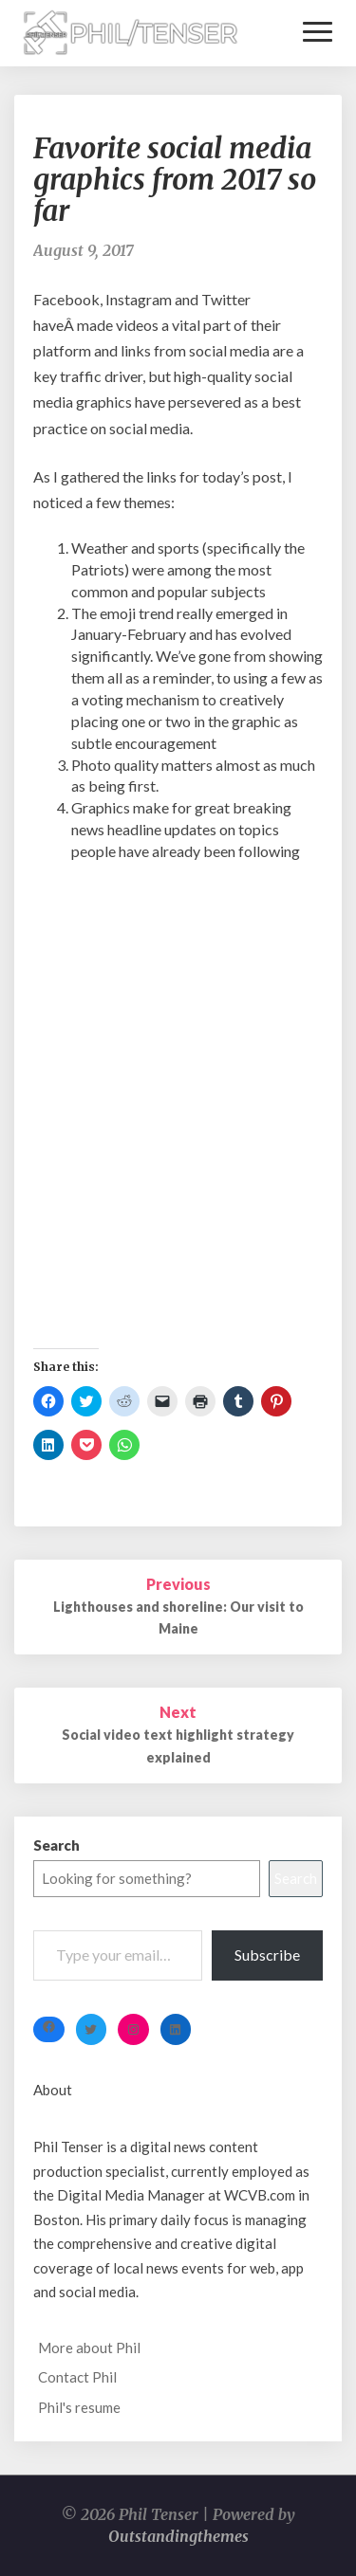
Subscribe (267, 1955)
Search (56, 1845)
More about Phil (89, 2347)
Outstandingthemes (178, 2536)
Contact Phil (77, 2376)
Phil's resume (79, 2407)
